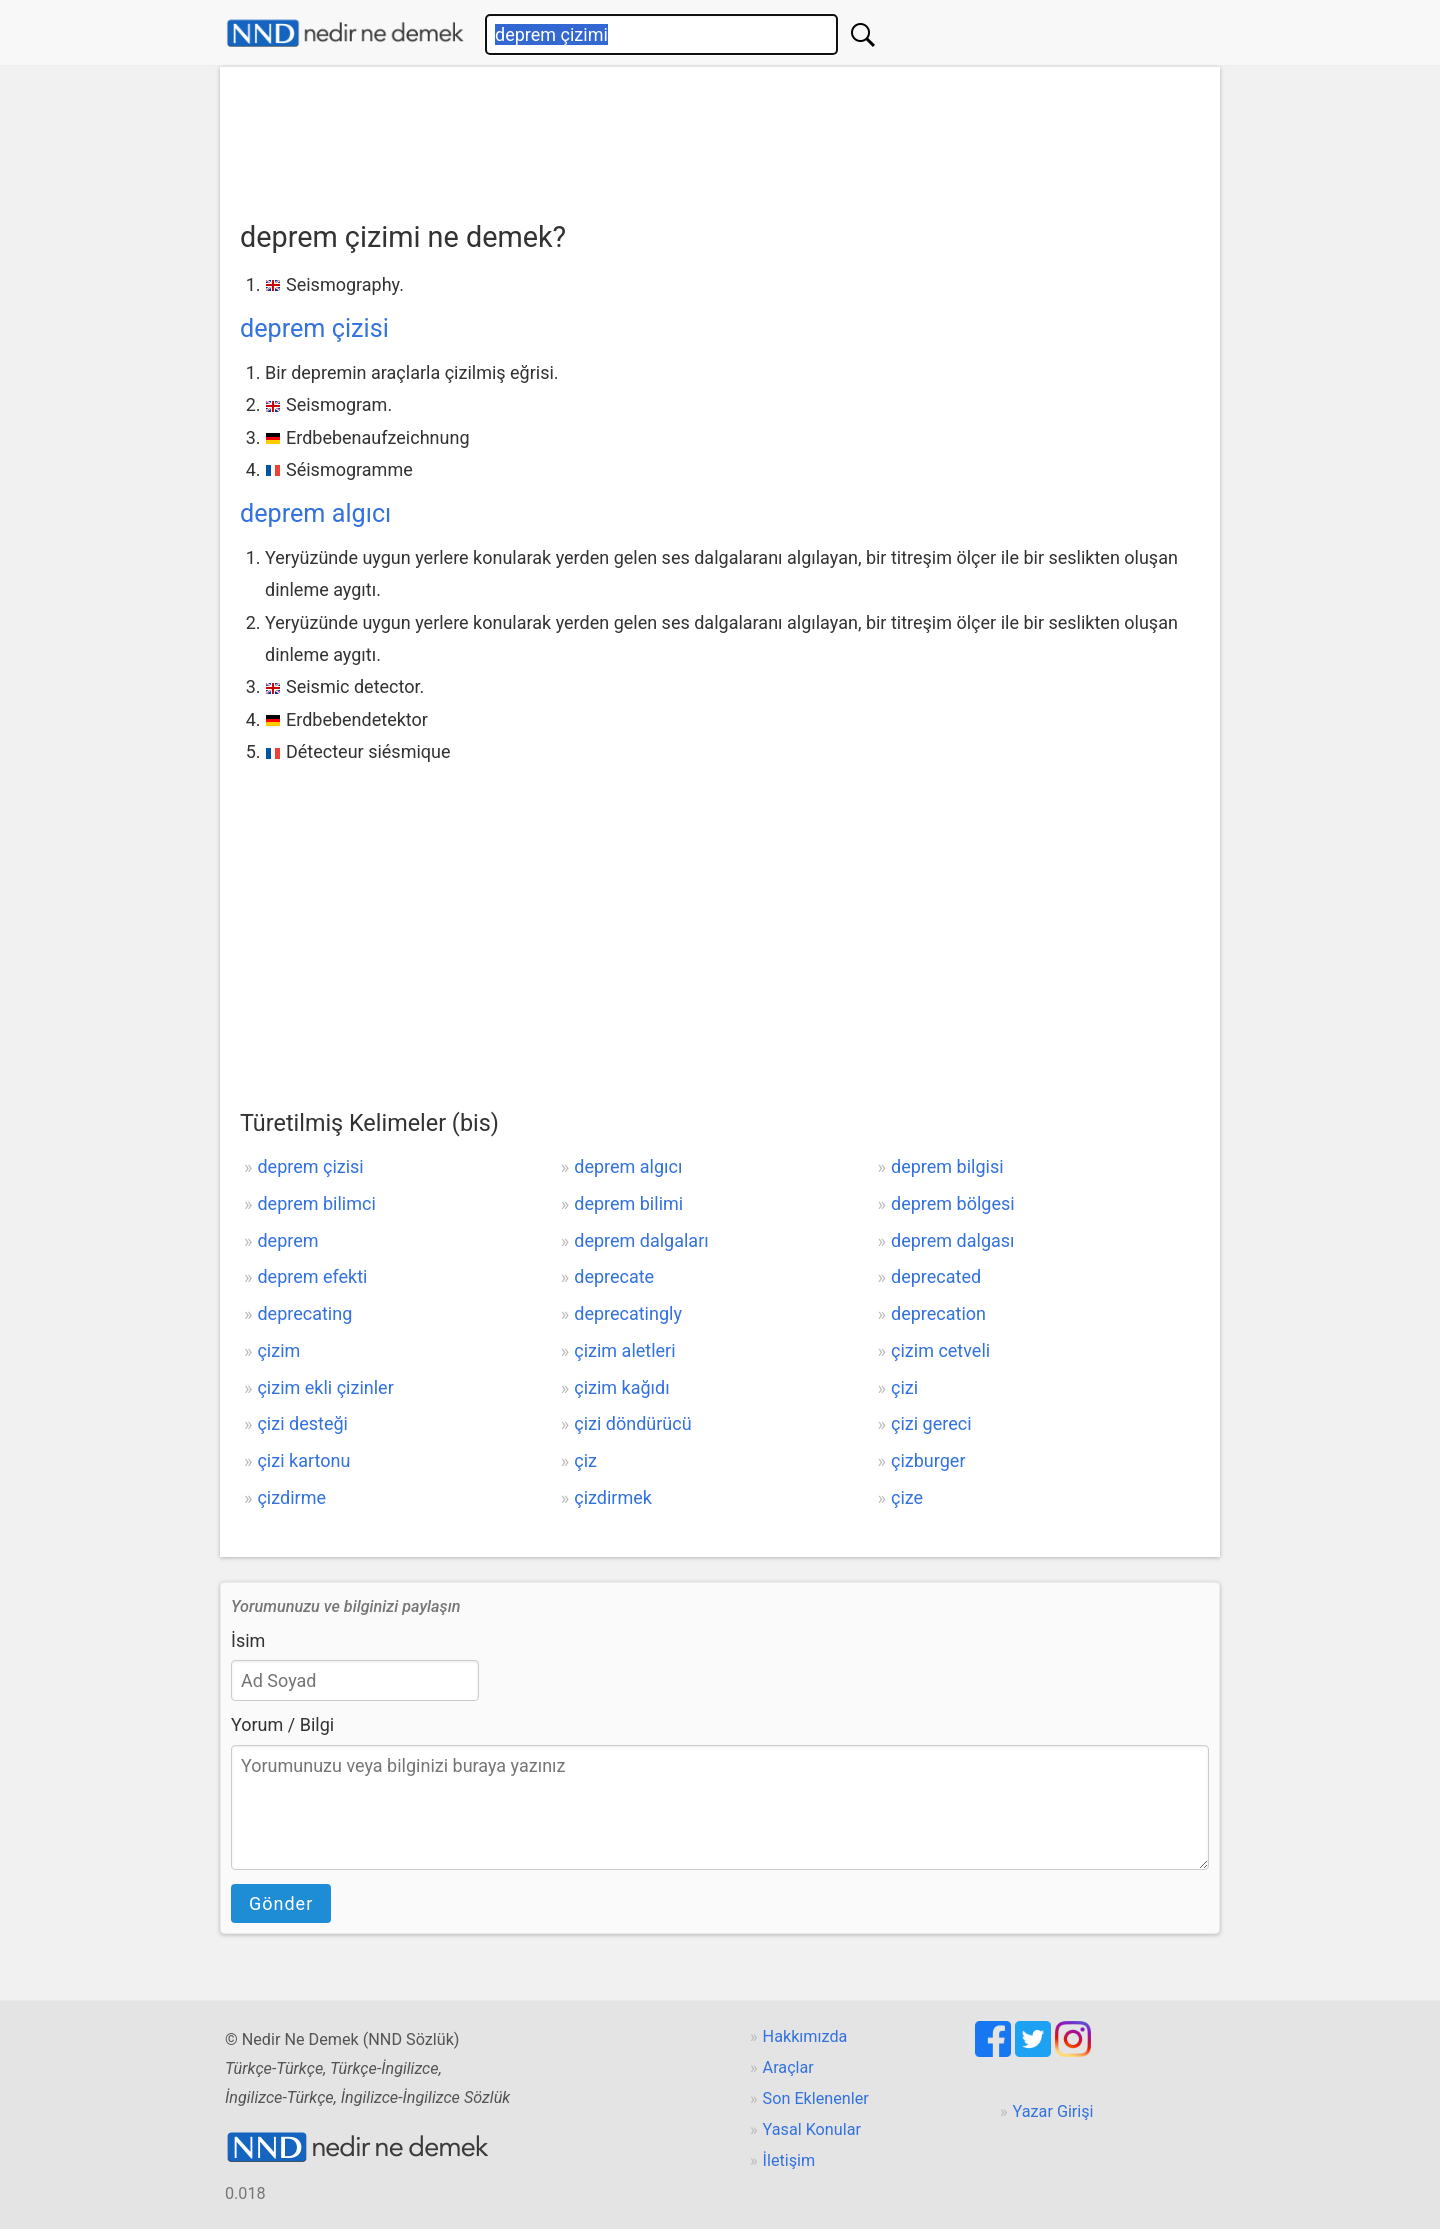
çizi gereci (931, 1423)
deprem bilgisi (947, 1166)
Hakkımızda (805, 2036)
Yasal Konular (812, 2129)
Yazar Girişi (1053, 2111)
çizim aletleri (624, 1350)
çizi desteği (302, 1423)
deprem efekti (312, 1276)
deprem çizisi (314, 328)
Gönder (281, 1903)
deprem (287, 1240)
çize (907, 1497)
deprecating (304, 1313)
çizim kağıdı (621, 1387)
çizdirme (291, 1497)
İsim (248, 1640)
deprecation (938, 1313)
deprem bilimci (316, 1203)
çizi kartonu (303, 1460)
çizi (904, 1387)
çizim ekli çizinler (325, 1387)
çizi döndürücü (632, 1423)
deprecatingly (628, 1313)
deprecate (614, 1276)
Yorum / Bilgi (282, 1724)
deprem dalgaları (641, 1240)
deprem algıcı (315, 513)
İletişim (789, 2160)
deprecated (936, 1276)
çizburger (928, 1460)
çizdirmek (613, 1497)
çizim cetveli (940, 1350)
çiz (585, 1460)
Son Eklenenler (816, 2098)
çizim (278, 1350)
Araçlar (788, 2067)
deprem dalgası (953, 1240)
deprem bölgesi (953, 1203)
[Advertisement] (720, 137)
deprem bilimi (628, 1203)
